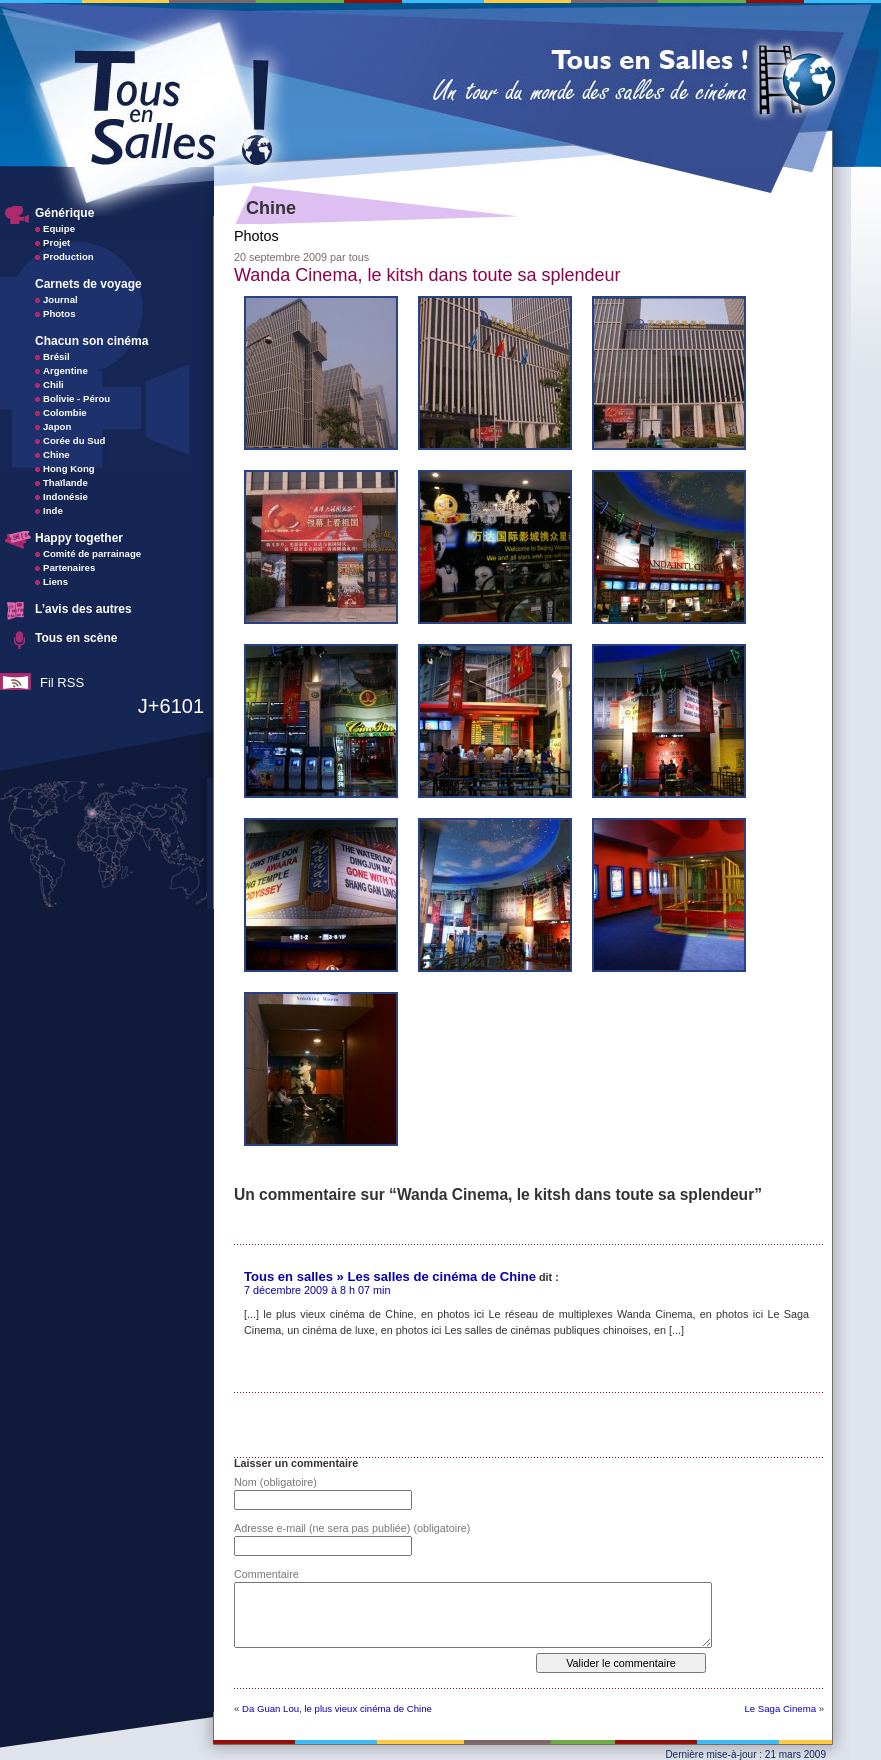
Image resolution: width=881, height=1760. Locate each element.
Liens (55, 581)
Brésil (56, 356)
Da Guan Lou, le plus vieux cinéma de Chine (337, 1708)
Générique (64, 213)
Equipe (59, 228)
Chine (56, 454)
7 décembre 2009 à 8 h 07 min (317, 1290)
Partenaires (69, 567)
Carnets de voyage (88, 284)
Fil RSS (62, 682)
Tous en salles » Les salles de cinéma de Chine (390, 1276)
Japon (57, 426)
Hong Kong (69, 468)
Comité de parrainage (92, 553)
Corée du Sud (74, 440)
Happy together (79, 538)
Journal (60, 299)
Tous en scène (76, 638)
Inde (53, 510)
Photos (59, 313)
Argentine (65, 370)
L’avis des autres (83, 609)
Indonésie (65, 496)
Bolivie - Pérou (76, 398)
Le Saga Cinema (780, 1708)
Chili (53, 384)
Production (68, 256)
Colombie (65, 412)
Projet (56, 242)
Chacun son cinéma (91, 341)
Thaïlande (65, 482)
